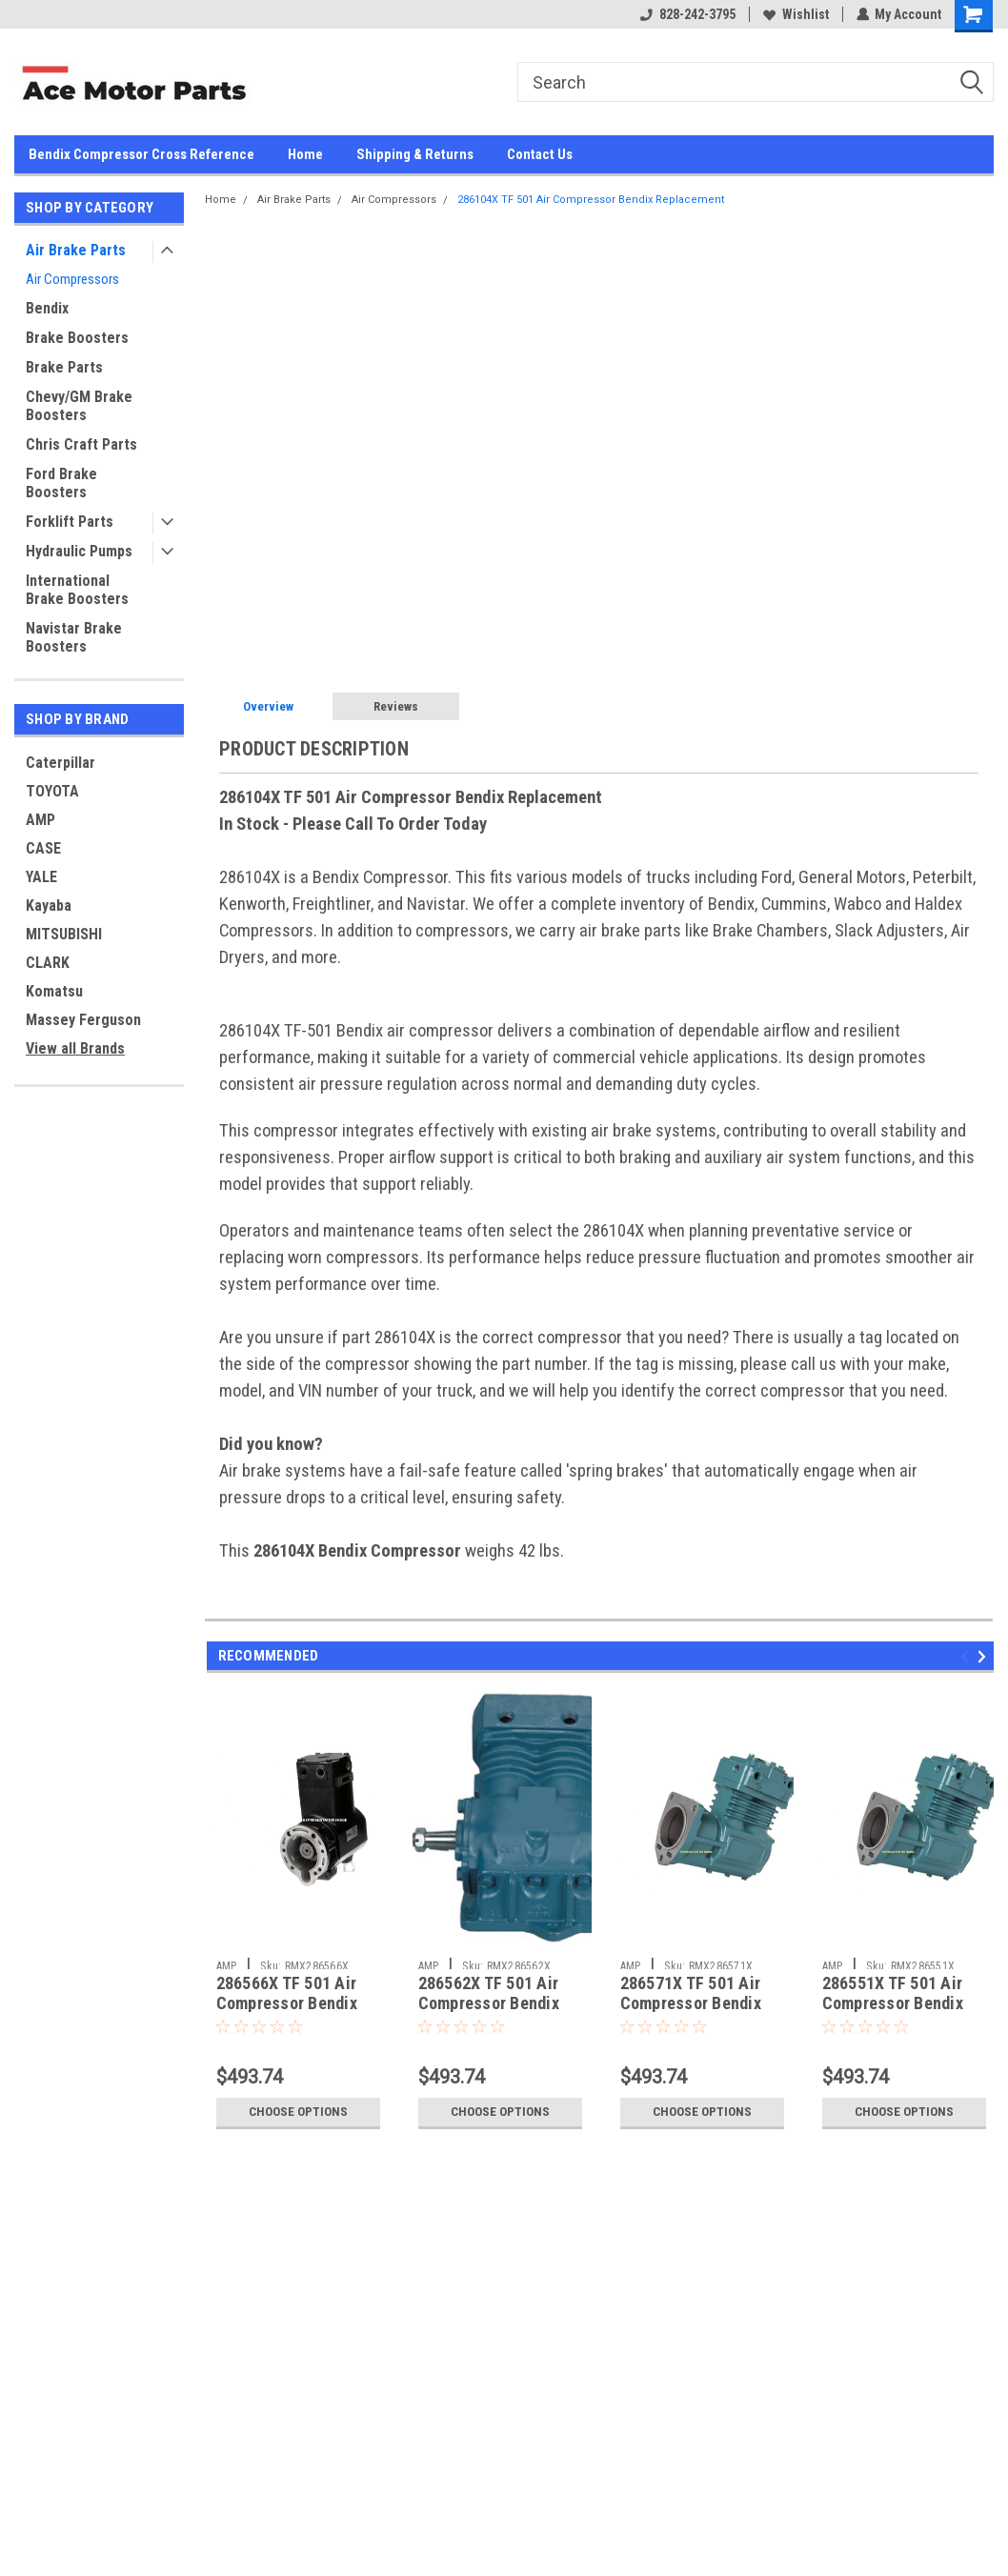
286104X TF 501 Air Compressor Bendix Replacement (590, 199)
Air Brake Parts (76, 250)
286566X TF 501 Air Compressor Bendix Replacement (286, 2003)
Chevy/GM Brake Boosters (79, 406)
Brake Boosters (77, 338)
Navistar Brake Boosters (74, 637)
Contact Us (540, 154)
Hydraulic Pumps (79, 551)
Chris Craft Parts (81, 444)
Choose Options (298, 2112)
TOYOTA (52, 791)
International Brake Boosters (77, 590)
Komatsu (54, 991)
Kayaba (48, 905)
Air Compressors (72, 279)
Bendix (47, 308)
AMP (40, 820)
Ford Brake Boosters (61, 483)
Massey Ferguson (83, 1020)
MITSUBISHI (64, 934)
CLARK (48, 963)
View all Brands (75, 1048)
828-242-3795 (687, 14)
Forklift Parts (69, 522)
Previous (967, 1657)
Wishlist (795, 14)
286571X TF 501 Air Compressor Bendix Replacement (690, 2003)
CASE (43, 848)
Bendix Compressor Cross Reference (141, 154)
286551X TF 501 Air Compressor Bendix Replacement (892, 2003)
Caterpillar (60, 763)
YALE (41, 877)
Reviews (395, 706)
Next (985, 1657)
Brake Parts (64, 367)
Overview (268, 706)
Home (305, 154)
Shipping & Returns (415, 154)
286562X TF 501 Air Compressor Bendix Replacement (488, 2003)
